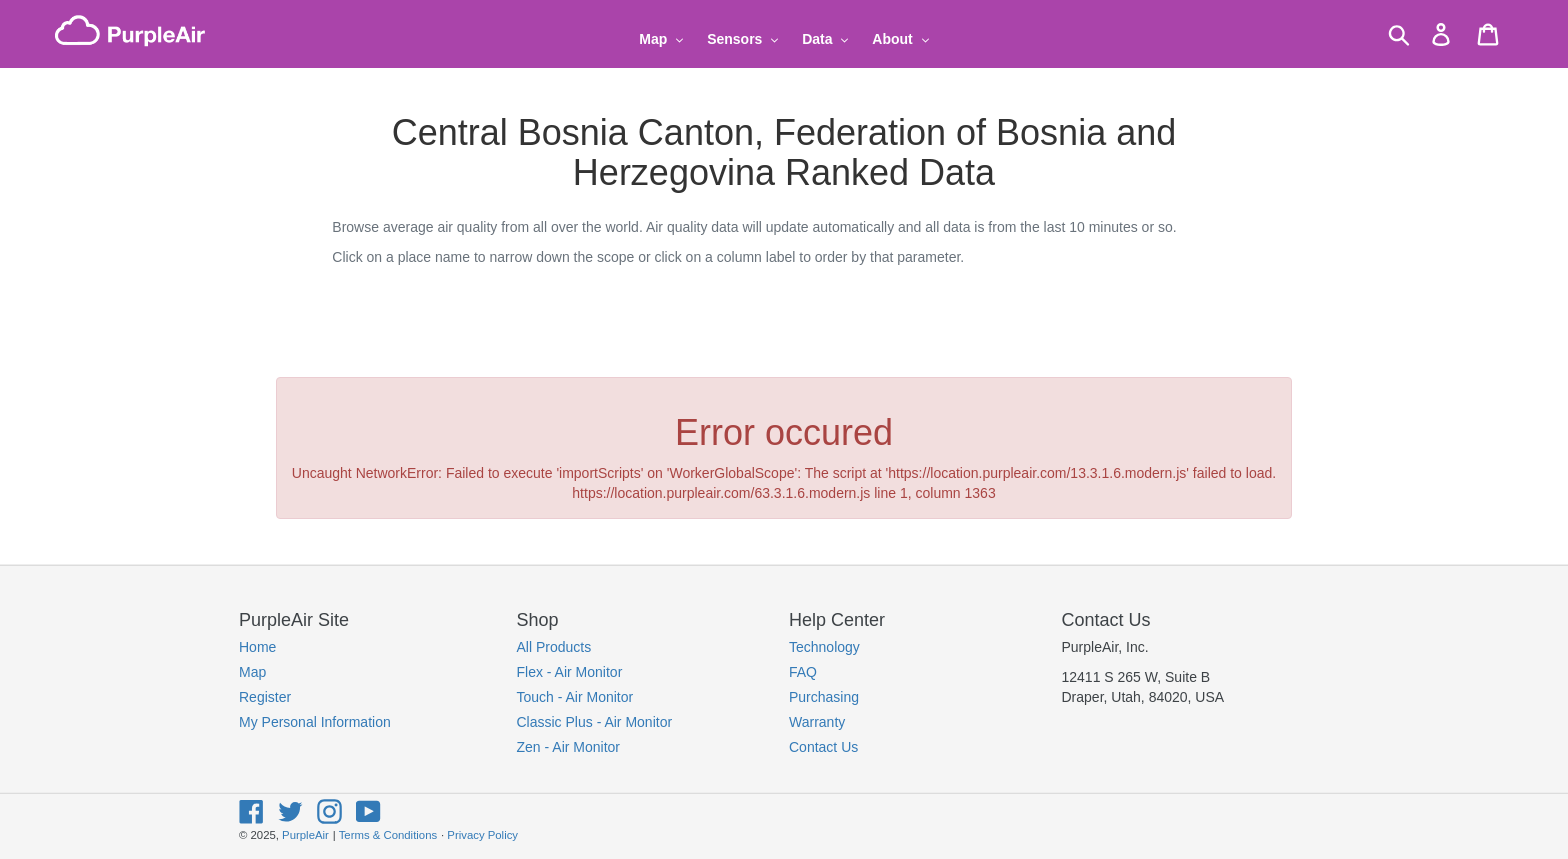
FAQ (803, 672)
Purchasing (824, 697)
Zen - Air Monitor (568, 747)
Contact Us (823, 747)
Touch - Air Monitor (575, 697)
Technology (824, 647)
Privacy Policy (482, 835)
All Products (554, 647)
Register (265, 697)
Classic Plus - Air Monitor (595, 722)
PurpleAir (305, 835)
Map (252, 672)
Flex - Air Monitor (570, 672)
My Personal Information (315, 722)
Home (257, 647)
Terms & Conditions (388, 835)
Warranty (817, 722)
